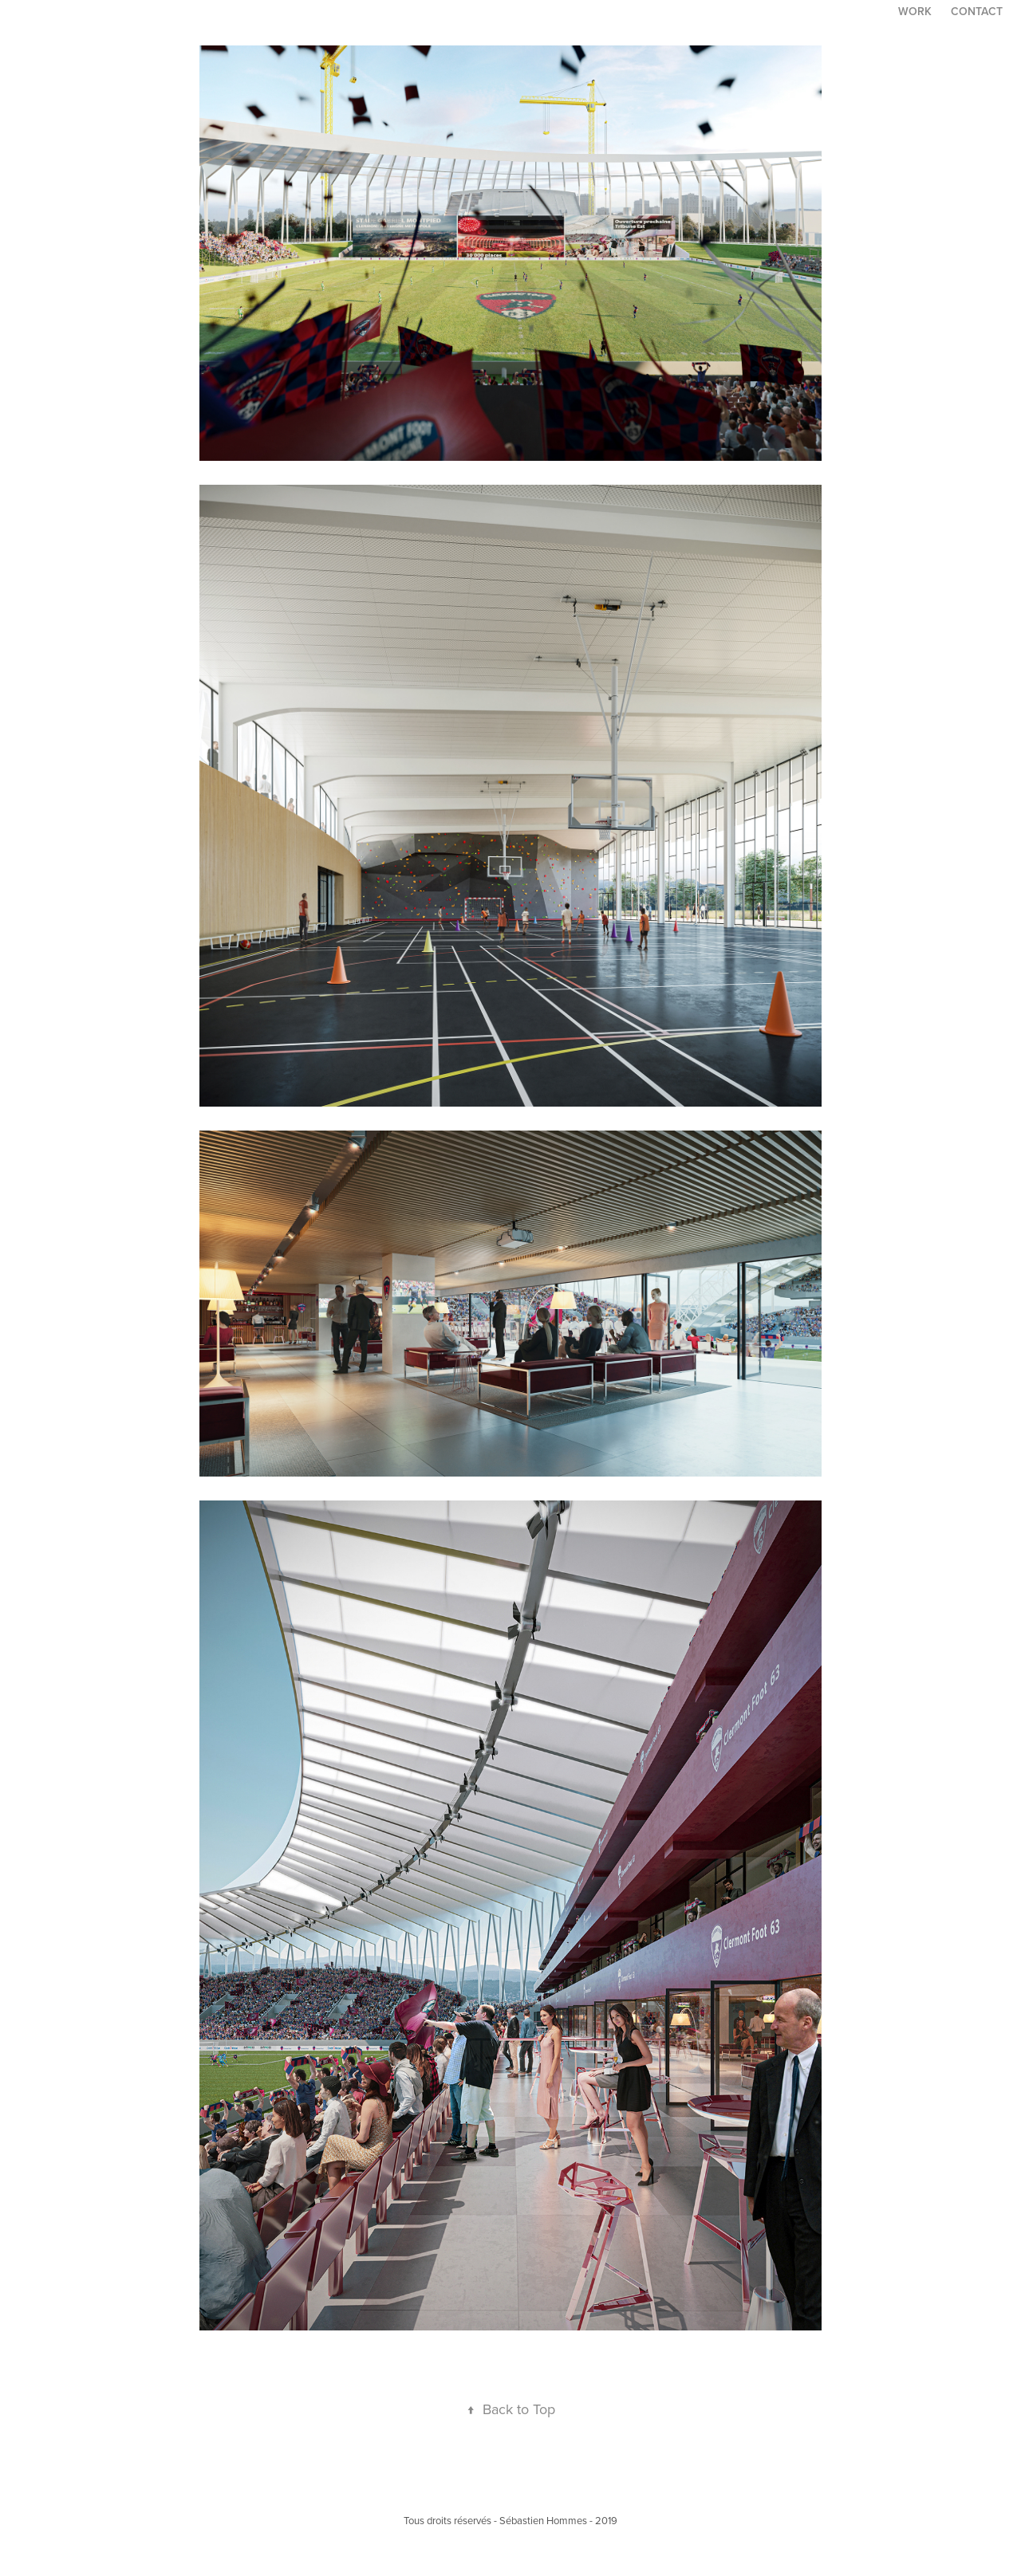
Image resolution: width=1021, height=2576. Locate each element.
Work (915, 11)
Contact (977, 11)
